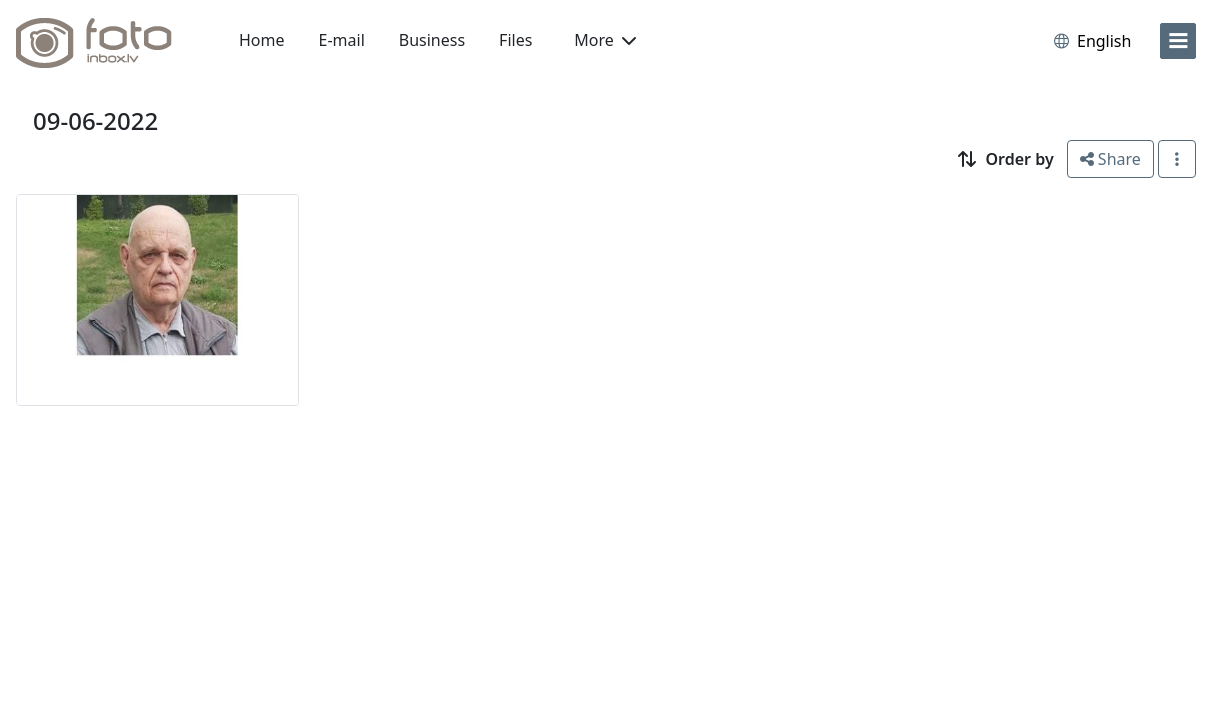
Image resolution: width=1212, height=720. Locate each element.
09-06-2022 (95, 120)
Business (432, 40)
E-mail (342, 40)
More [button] (605, 40)
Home (262, 40)
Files (515, 40)
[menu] (1178, 41)
